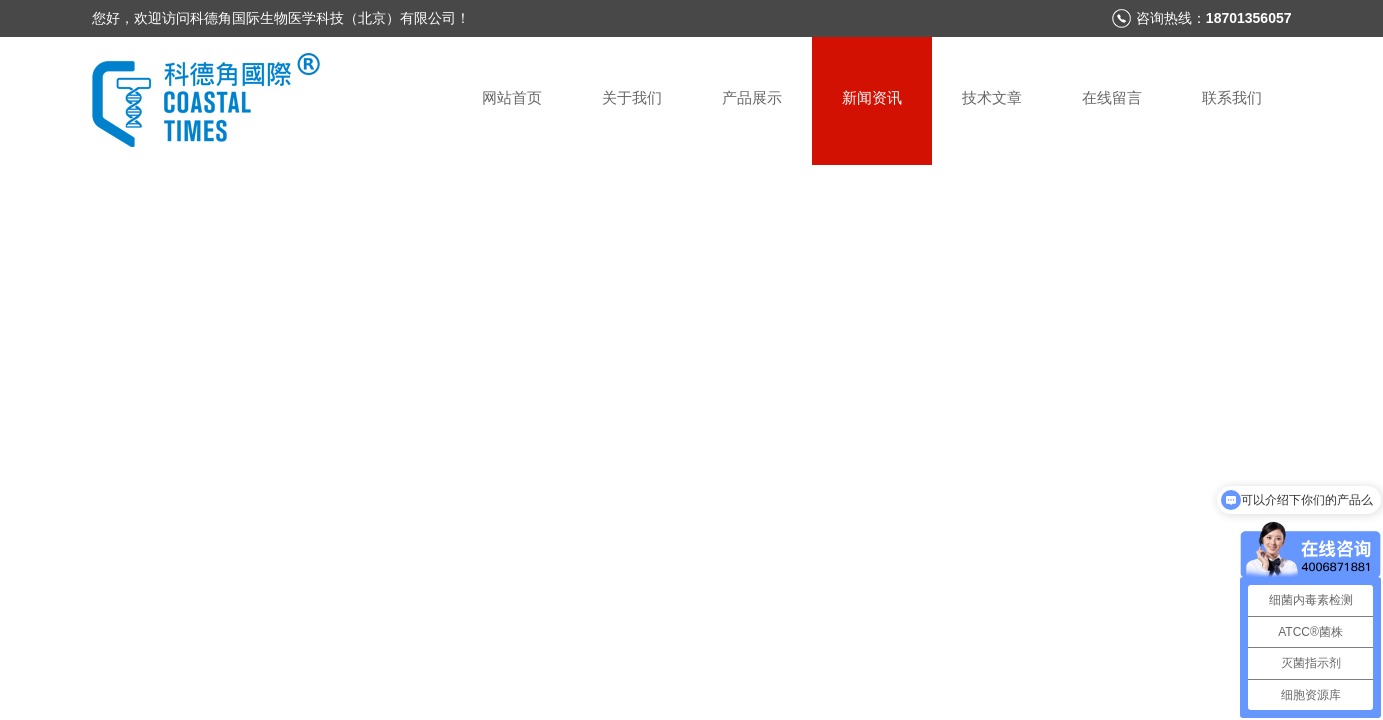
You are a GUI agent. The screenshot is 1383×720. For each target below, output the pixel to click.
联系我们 (1232, 97)
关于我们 (632, 97)
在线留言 (1112, 97)
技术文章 (992, 97)
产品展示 (752, 97)
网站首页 (512, 97)
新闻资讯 (872, 97)
